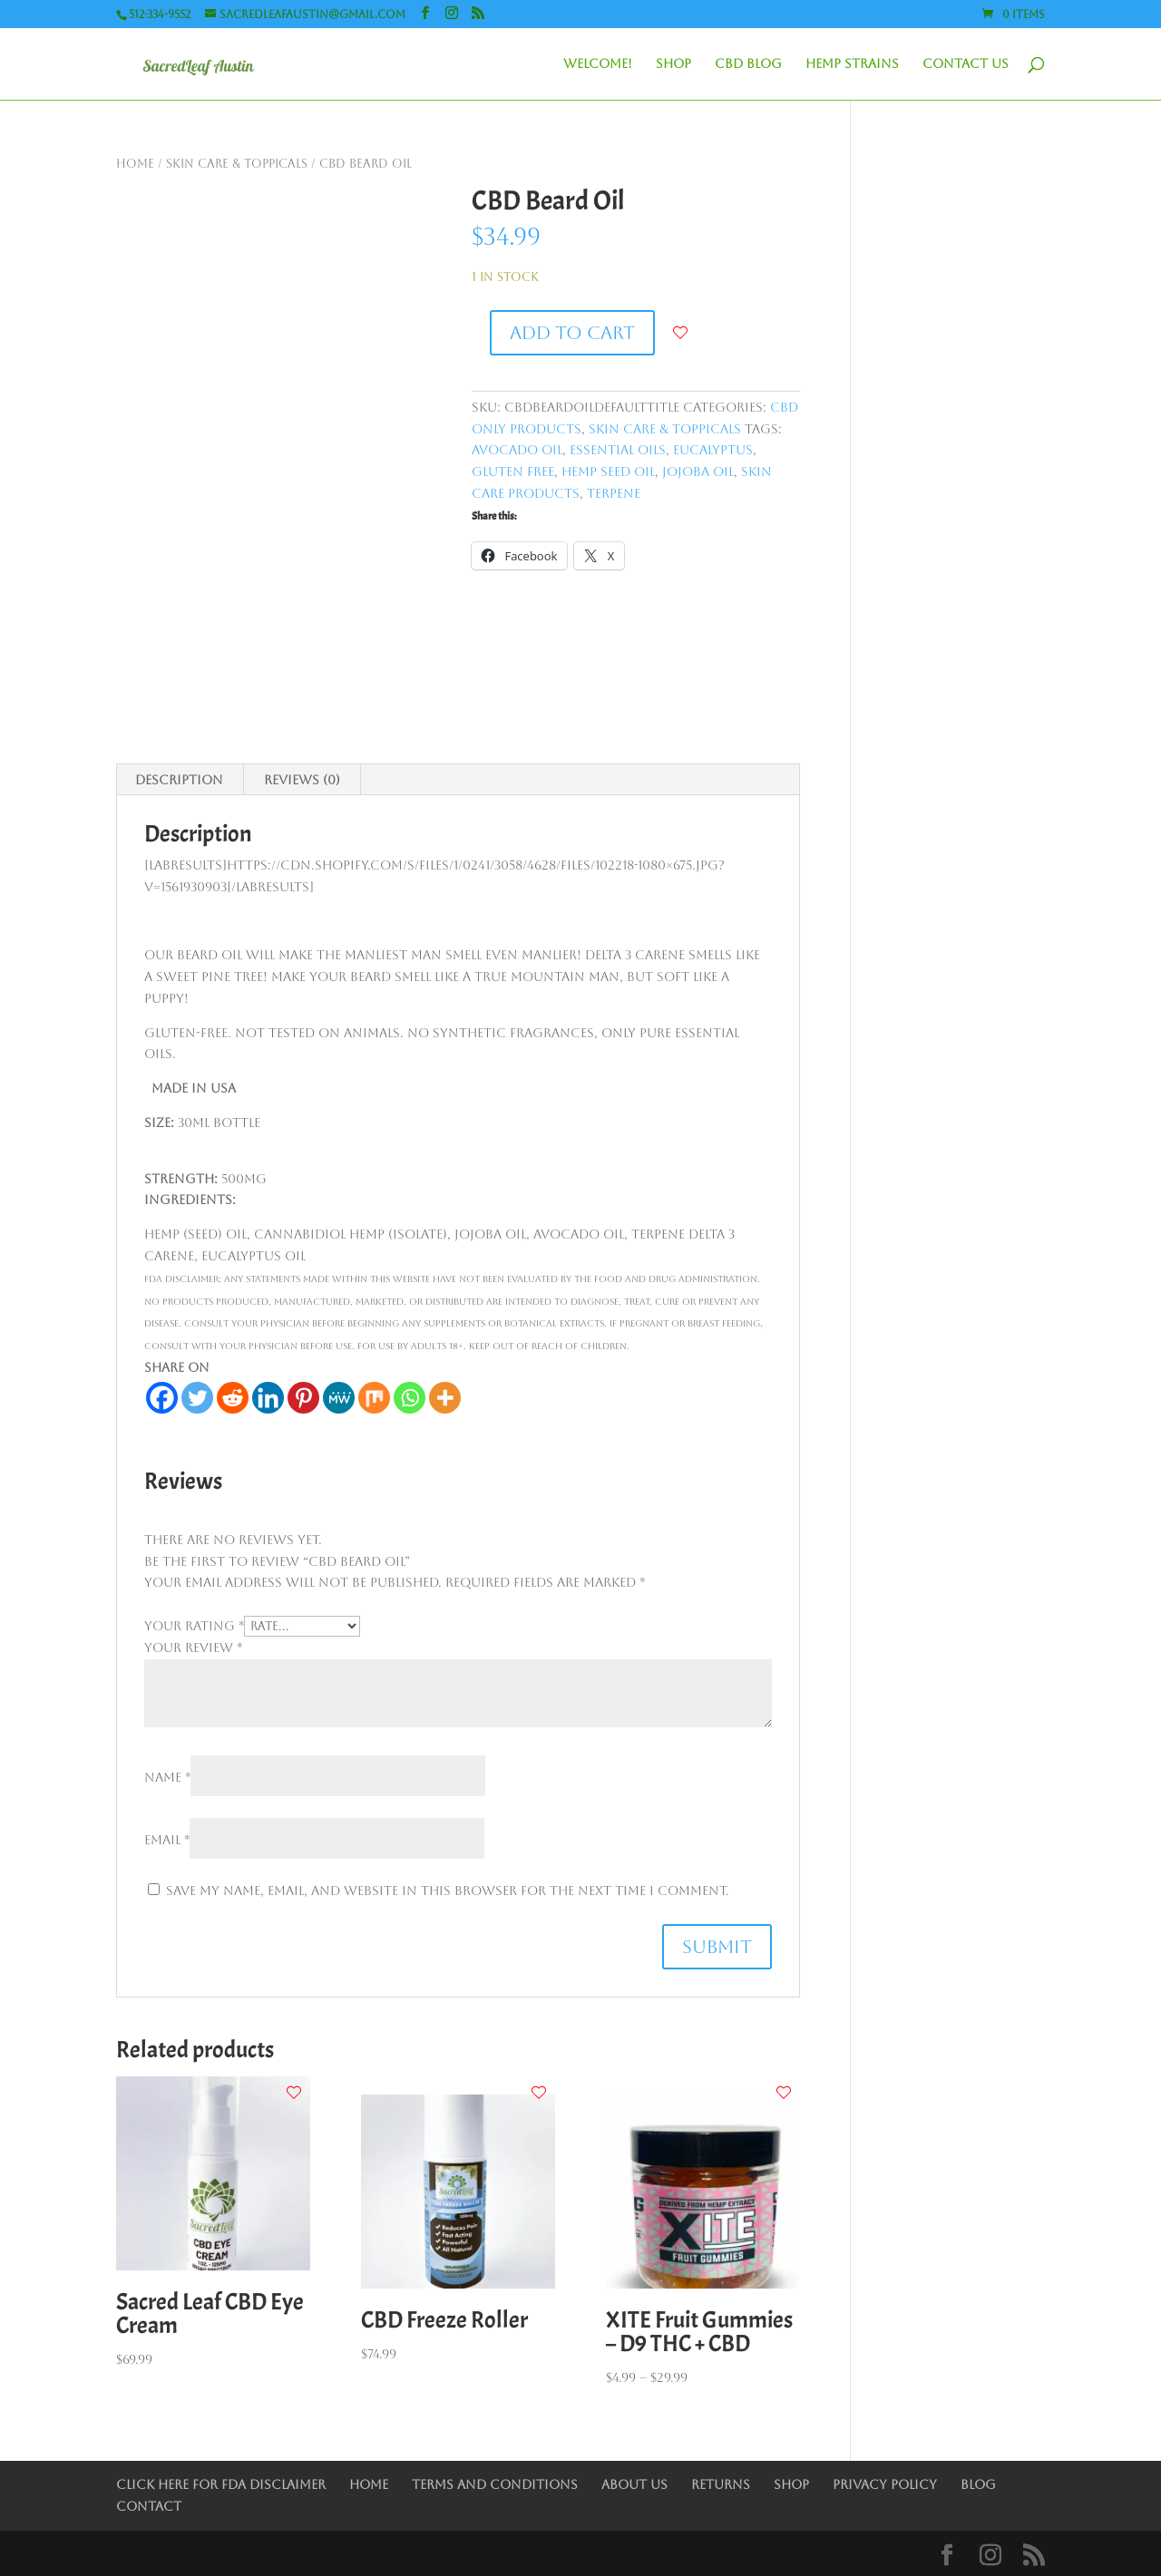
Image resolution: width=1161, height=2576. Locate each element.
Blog (978, 2484)
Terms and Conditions (495, 2484)
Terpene (613, 493)
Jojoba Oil (698, 471)
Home (135, 163)
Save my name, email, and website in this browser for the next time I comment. (447, 1890)
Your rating (194, 1626)
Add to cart (572, 333)
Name (167, 1777)
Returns (720, 2484)
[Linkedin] (268, 1398)
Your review (193, 1647)
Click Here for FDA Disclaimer (221, 2484)
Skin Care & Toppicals (236, 163)
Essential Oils (618, 449)
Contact (148, 2506)
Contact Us (965, 64)
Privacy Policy (885, 2484)
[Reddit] (233, 1398)
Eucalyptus (713, 449)
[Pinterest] (303, 1398)
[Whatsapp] (409, 1398)
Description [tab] (179, 780)
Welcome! (597, 64)
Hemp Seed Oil (608, 471)
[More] (445, 1398)
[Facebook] (162, 1398)
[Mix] (374, 1398)
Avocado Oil (517, 449)
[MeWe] (339, 1398)
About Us (634, 2484)
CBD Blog (748, 64)
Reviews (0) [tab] (302, 780)
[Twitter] (197, 1398)
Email (167, 1839)
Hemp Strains (852, 64)
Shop (673, 64)
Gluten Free (513, 471)
